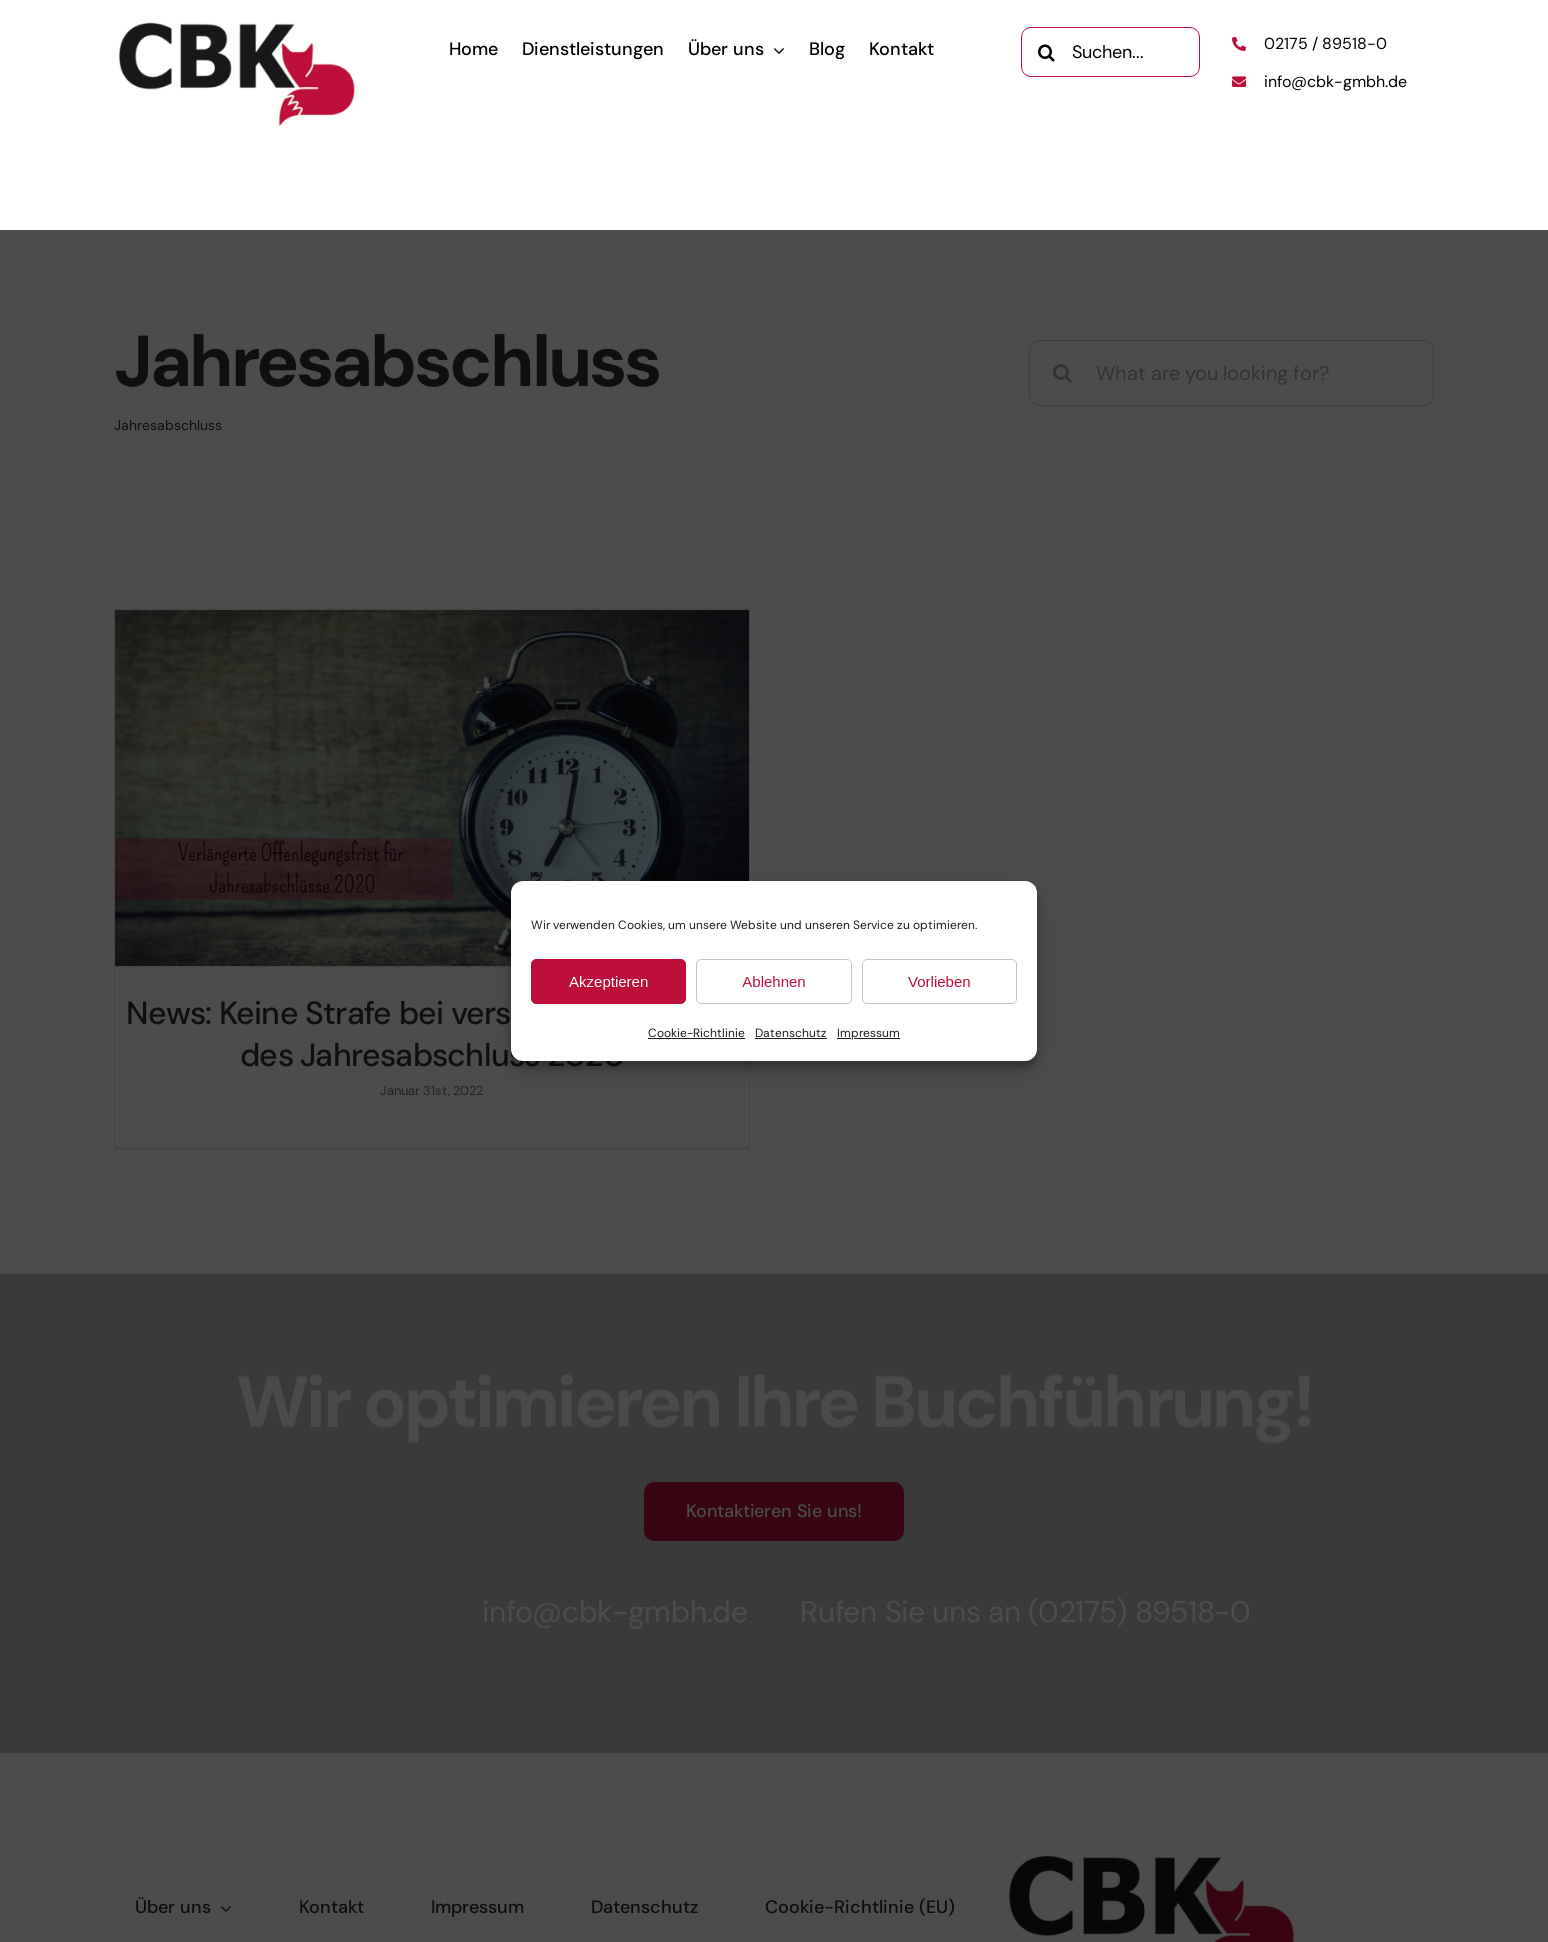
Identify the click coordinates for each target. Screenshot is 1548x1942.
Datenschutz (791, 1033)
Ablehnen (773, 981)
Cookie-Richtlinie (696, 1033)
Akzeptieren (608, 981)
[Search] (1046, 51)
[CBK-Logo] (238, 28)
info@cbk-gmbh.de (1335, 81)
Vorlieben (939, 981)
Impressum (868, 1033)
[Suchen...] (1110, 51)
